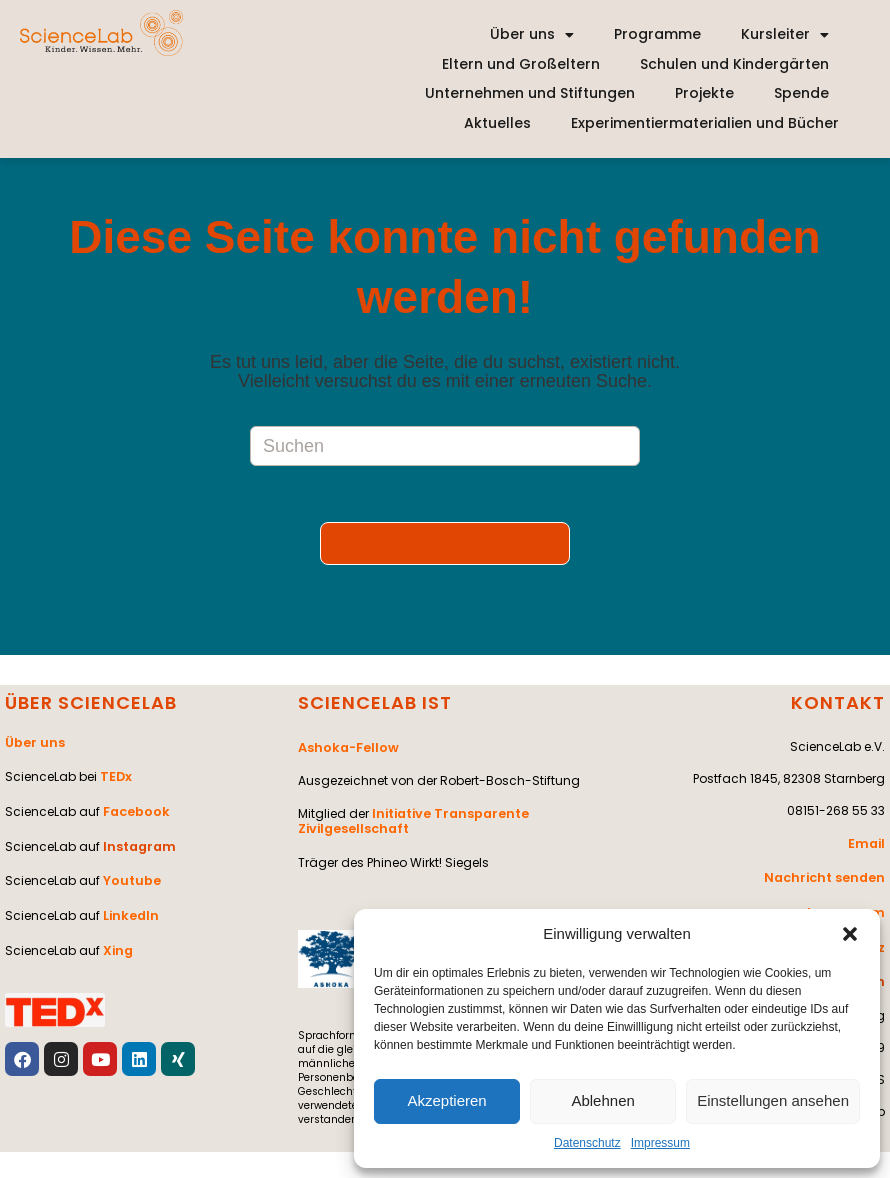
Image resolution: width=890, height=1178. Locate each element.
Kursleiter (785, 35)
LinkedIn (129, 905)
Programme (657, 34)
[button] (850, 934)
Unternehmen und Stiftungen (530, 93)
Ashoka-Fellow (346, 750)
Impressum (660, 1143)
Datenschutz (587, 1143)
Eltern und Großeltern (521, 64)
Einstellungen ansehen (773, 1100)
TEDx (115, 777)
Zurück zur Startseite (445, 547)
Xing (117, 937)
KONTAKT (838, 706)
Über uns (532, 35)
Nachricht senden (827, 878)
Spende (801, 93)
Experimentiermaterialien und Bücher (705, 123)
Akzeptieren (446, 1100)
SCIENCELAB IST (375, 706)
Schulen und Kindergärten (734, 64)
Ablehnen (602, 1100)
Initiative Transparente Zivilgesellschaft (410, 820)
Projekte (704, 93)
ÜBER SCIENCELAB (91, 706)
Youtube (130, 873)
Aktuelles (497, 123)
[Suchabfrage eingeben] (445, 446)
